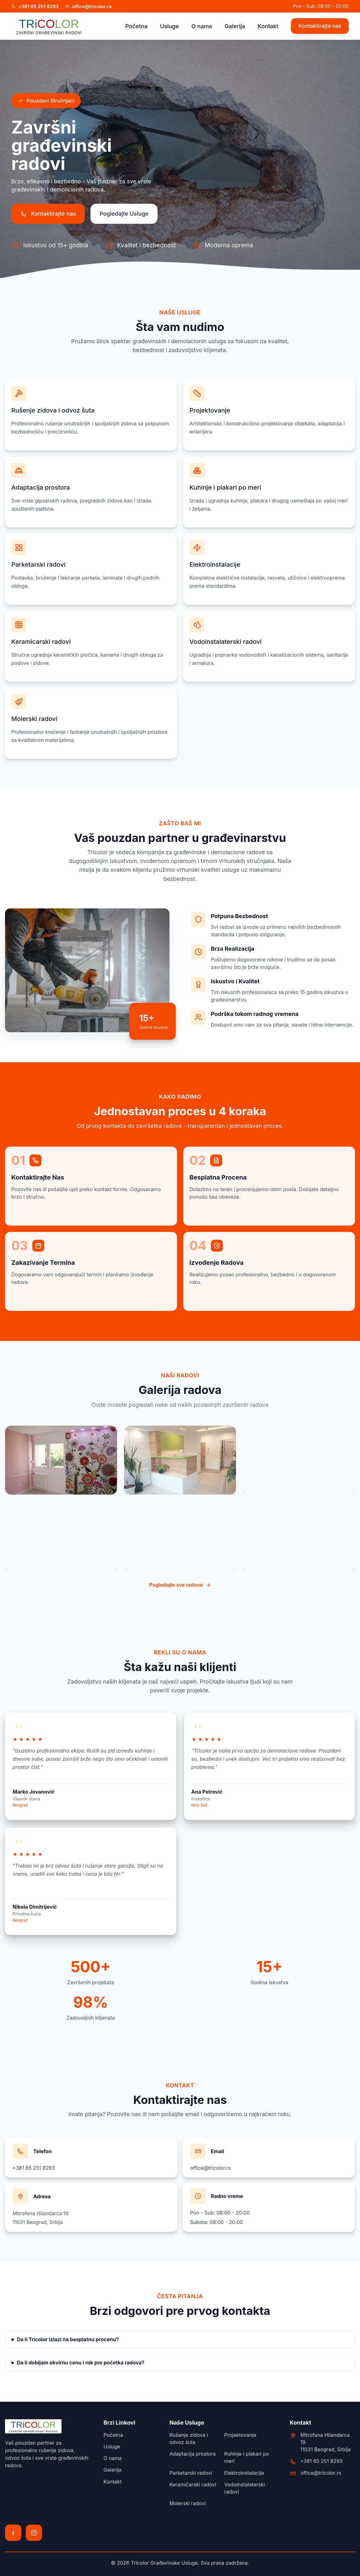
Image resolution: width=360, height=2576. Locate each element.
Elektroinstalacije (244, 2473)
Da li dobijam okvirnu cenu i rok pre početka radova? (80, 2362)
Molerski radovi (187, 2503)
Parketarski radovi (190, 2473)
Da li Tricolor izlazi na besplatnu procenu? (68, 2339)
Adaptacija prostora (192, 2454)
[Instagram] (34, 2533)
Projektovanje (240, 2435)
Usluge (169, 26)
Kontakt (268, 26)
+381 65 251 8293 (34, 2168)
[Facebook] (13, 2533)
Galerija (235, 26)
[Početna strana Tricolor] (49, 26)
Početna (136, 26)
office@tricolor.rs (210, 2168)
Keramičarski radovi (192, 2484)
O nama (201, 26)
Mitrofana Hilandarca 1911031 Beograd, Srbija (325, 2442)
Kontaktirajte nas (319, 26)
